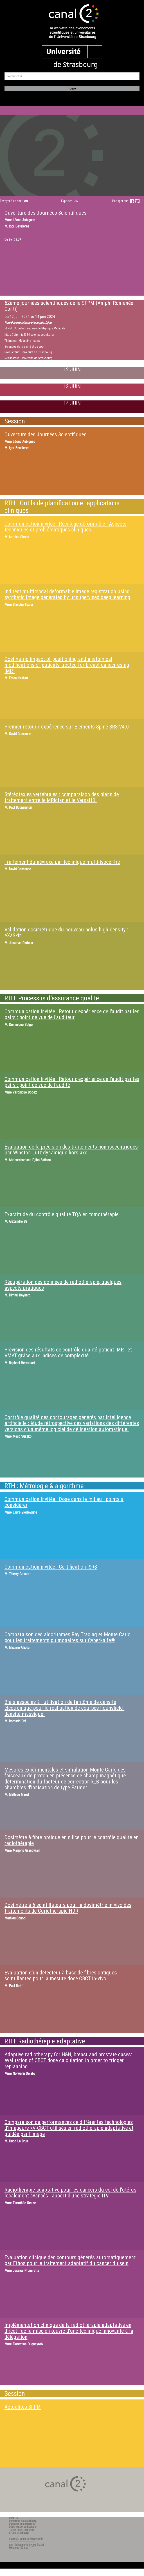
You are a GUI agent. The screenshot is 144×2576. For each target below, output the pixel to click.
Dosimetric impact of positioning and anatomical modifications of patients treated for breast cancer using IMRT (66, 665)
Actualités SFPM (22, 2407)
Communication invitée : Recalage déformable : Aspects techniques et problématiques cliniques (65, 527)
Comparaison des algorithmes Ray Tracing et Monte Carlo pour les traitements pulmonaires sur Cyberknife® (67, 1637)
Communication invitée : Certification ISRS (50, 1567)
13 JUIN (72, 386)
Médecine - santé (29, 340)
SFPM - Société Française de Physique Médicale (34, 328)
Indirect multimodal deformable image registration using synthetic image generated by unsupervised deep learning (67, 594)
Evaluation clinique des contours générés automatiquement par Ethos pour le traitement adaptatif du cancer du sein (70, 2260)
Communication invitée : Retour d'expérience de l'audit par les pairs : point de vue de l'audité (71, 1082)
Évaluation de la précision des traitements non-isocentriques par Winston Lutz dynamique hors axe (71, 1150)
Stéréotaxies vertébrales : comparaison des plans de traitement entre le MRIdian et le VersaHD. (61, 797)
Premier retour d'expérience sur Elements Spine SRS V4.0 (66, 727)
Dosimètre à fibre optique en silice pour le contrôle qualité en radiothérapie (71, 1840)
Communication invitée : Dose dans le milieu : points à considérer (64, 1502)
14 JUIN (72, 403)
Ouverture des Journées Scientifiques (45, 434)
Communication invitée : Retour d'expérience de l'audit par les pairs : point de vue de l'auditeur (71, 1014)
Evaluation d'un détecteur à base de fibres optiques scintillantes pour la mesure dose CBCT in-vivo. (60, 1975)
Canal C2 (13, 2518)
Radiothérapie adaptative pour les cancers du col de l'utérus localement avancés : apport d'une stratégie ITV (70, 2193)
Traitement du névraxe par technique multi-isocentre (62, 862)
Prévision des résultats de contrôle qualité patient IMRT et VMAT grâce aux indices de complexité (68, 1353)
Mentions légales (18, 2547)
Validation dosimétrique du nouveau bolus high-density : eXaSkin (66, 932)
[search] (72, 76)
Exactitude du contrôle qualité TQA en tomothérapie (61, 1214)
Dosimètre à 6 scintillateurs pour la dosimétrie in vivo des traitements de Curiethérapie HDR (67, 1908)
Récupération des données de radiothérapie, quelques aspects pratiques (63, 1285)
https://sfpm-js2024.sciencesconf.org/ (29, 334)
